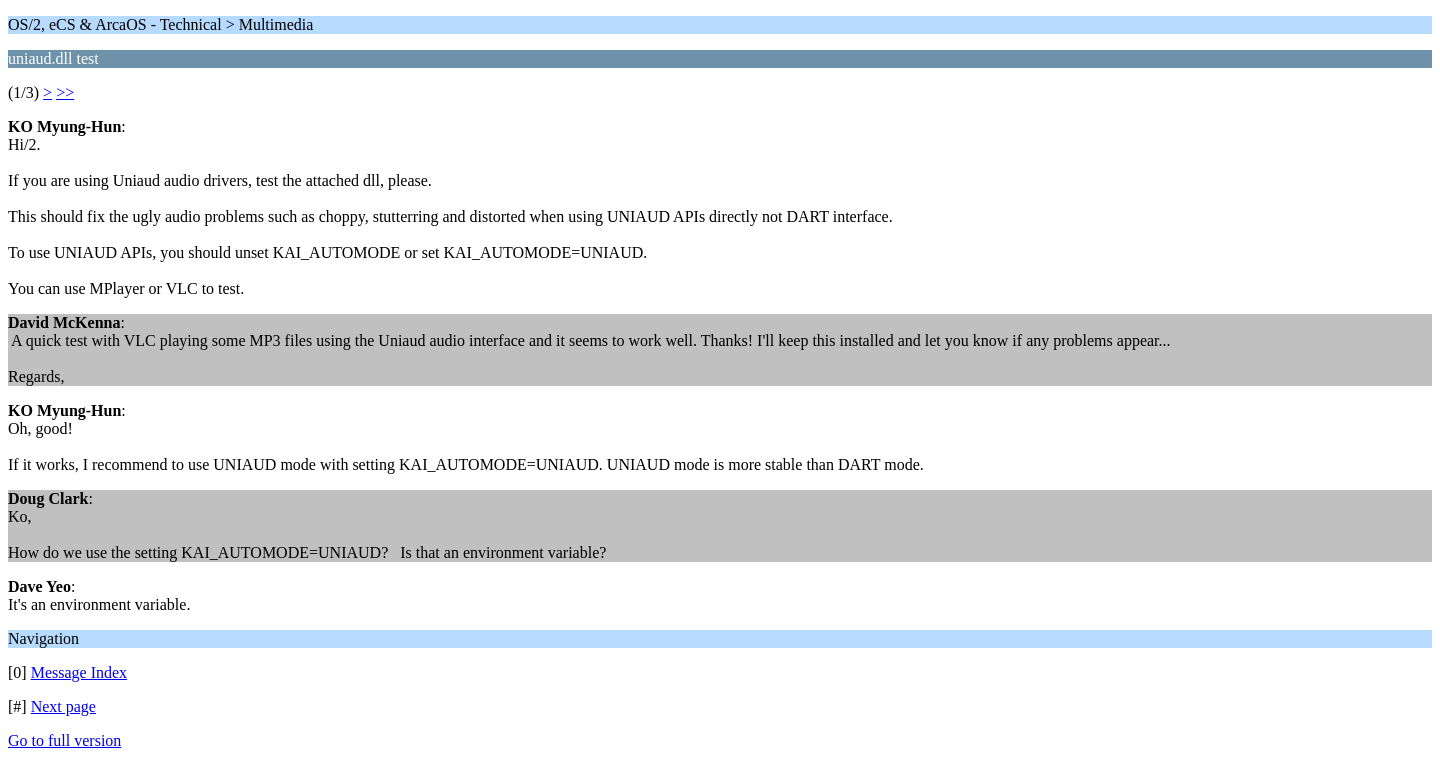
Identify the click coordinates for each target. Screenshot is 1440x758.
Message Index (79, 672)
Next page (63, 706)
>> (65, 92)
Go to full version (64, 740)
